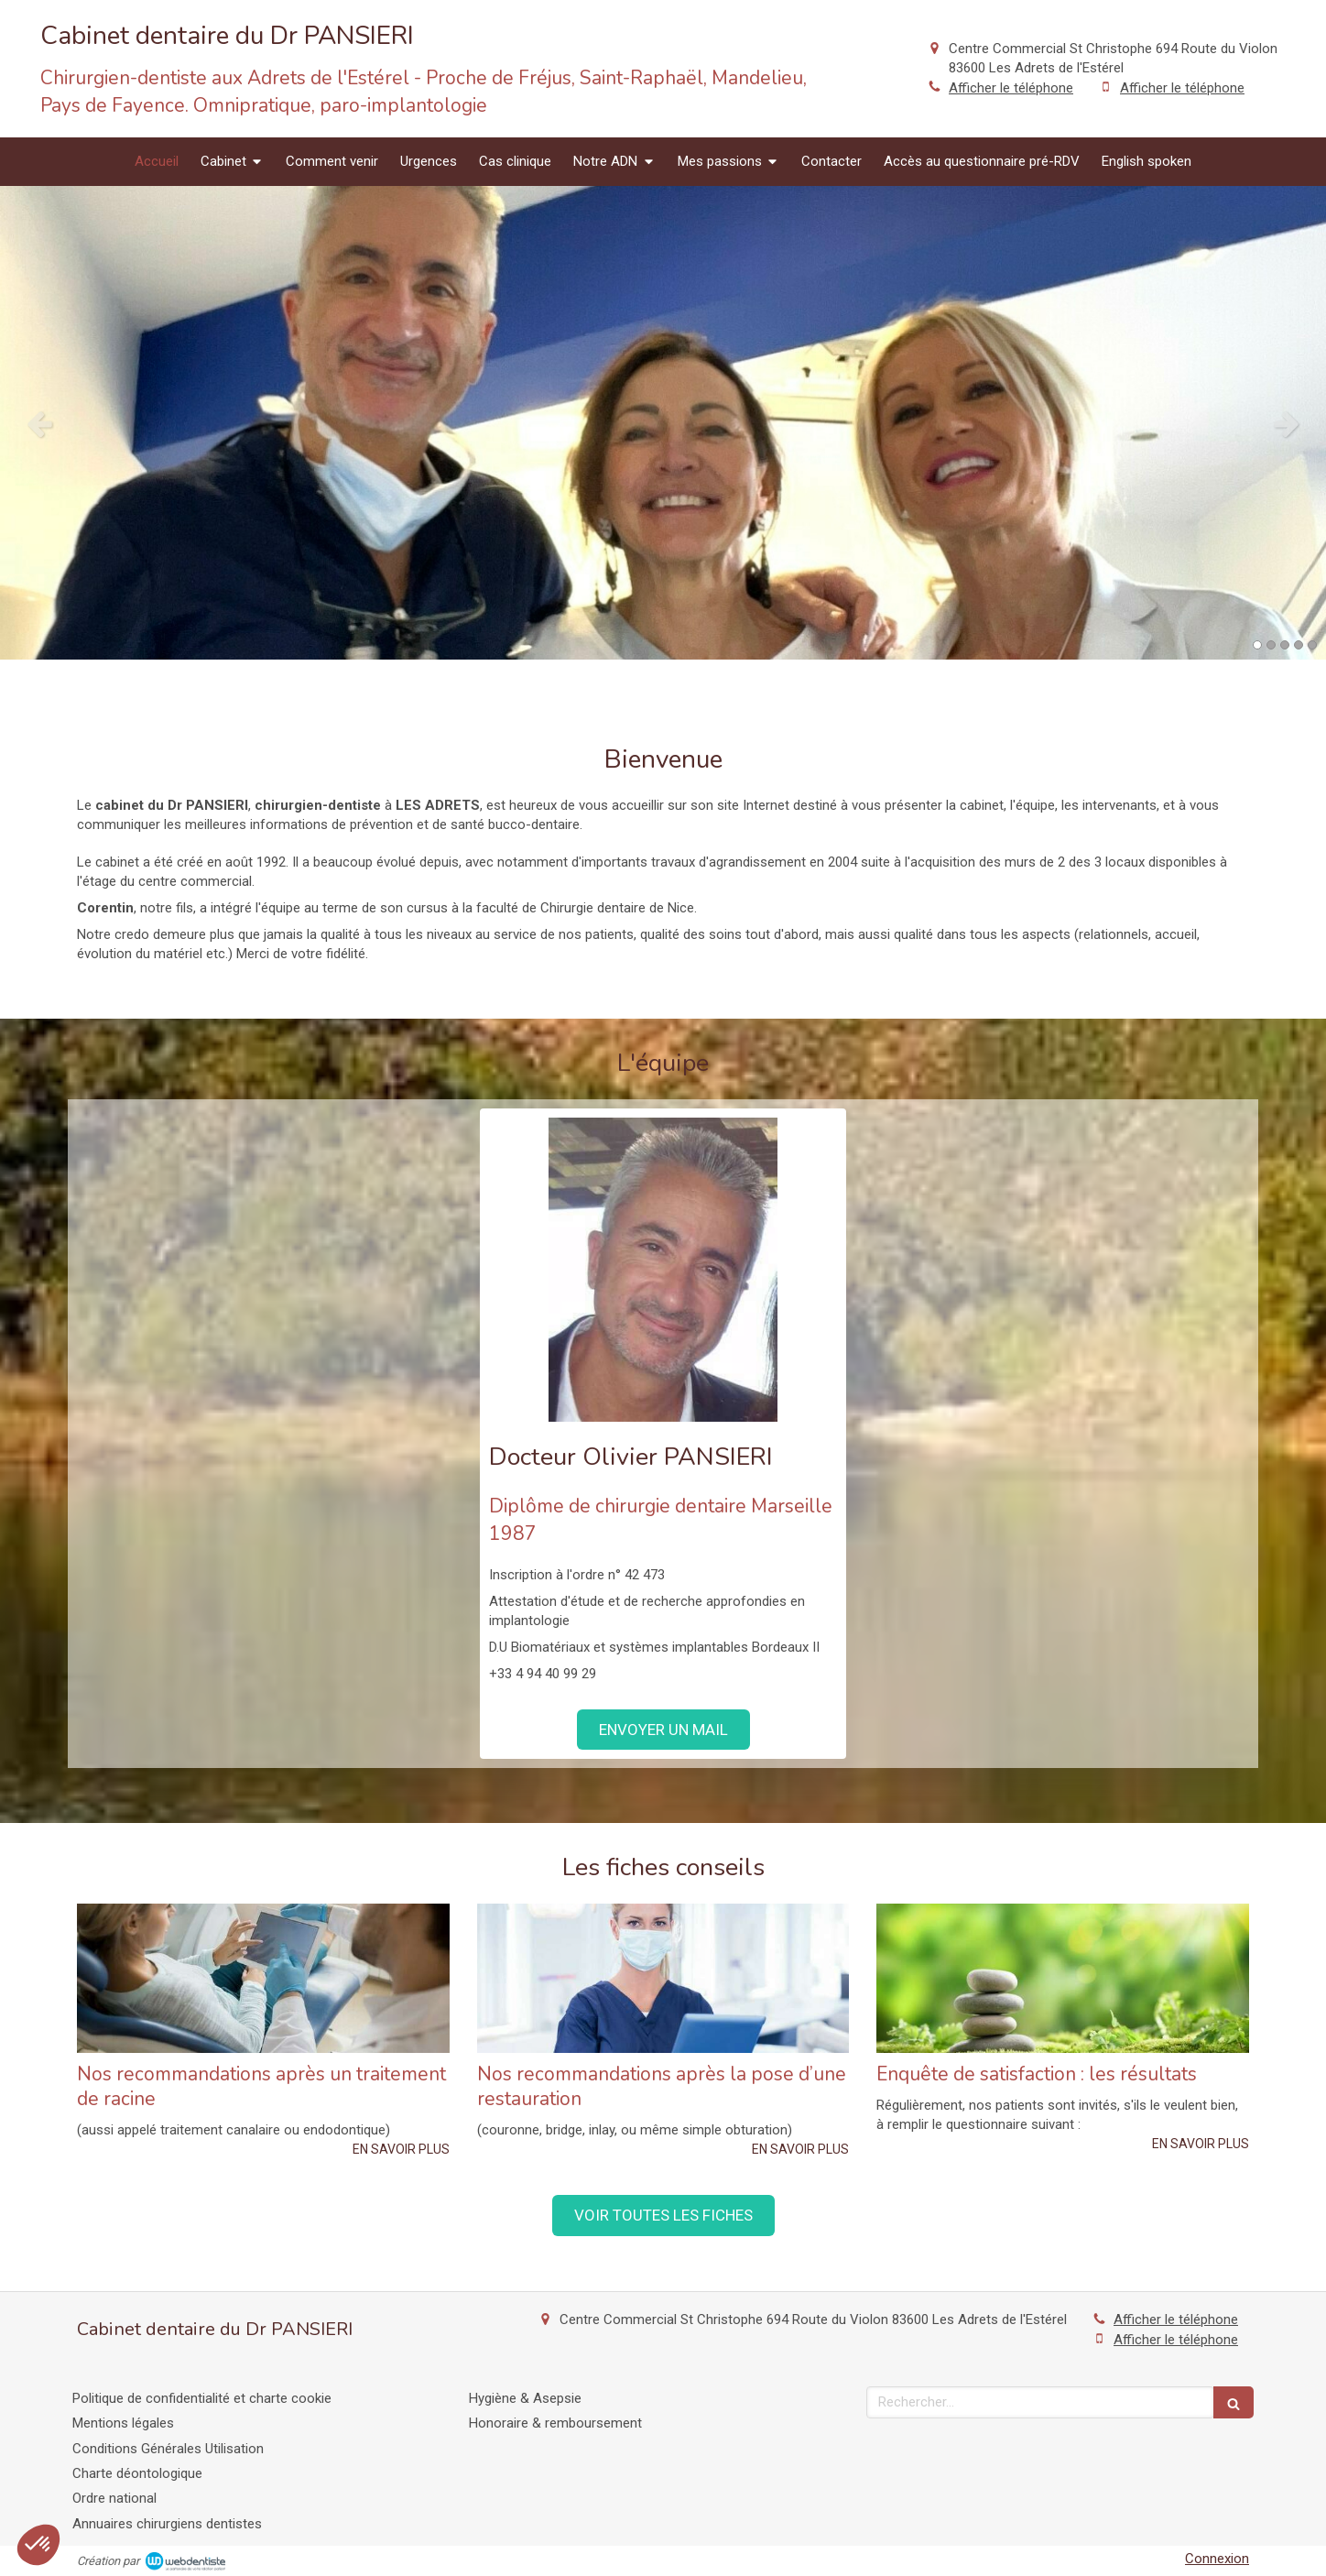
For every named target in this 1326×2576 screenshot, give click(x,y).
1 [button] (1257, 644)
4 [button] (1298, 644)
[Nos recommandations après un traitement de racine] (263, 1978)
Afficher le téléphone (1011, 88)
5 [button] (1312, 644)
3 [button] (1284, 644)
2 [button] (1271, 644)
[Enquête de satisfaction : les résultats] (1062, 1978)
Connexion (1217, 2558)
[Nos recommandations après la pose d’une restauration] (663, 1978)
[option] (663, 423)
